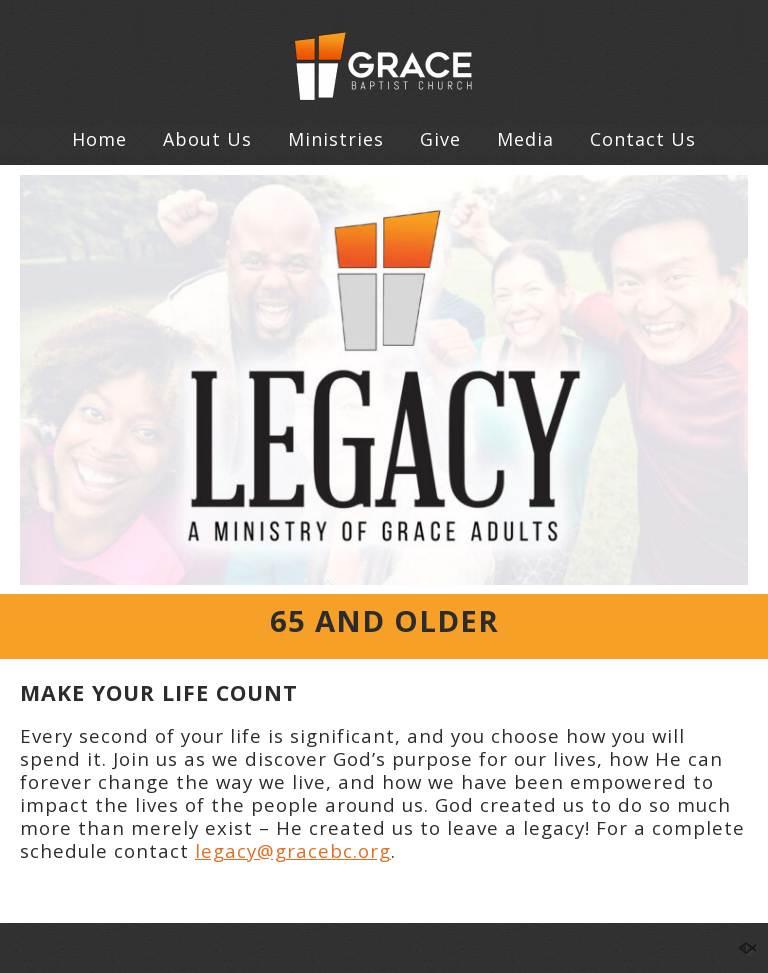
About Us (207, 139)
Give (440, 139)
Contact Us (643, 139)
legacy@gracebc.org (293, 850)
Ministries (336, 139)
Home (99, 139)
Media (525, 139)
